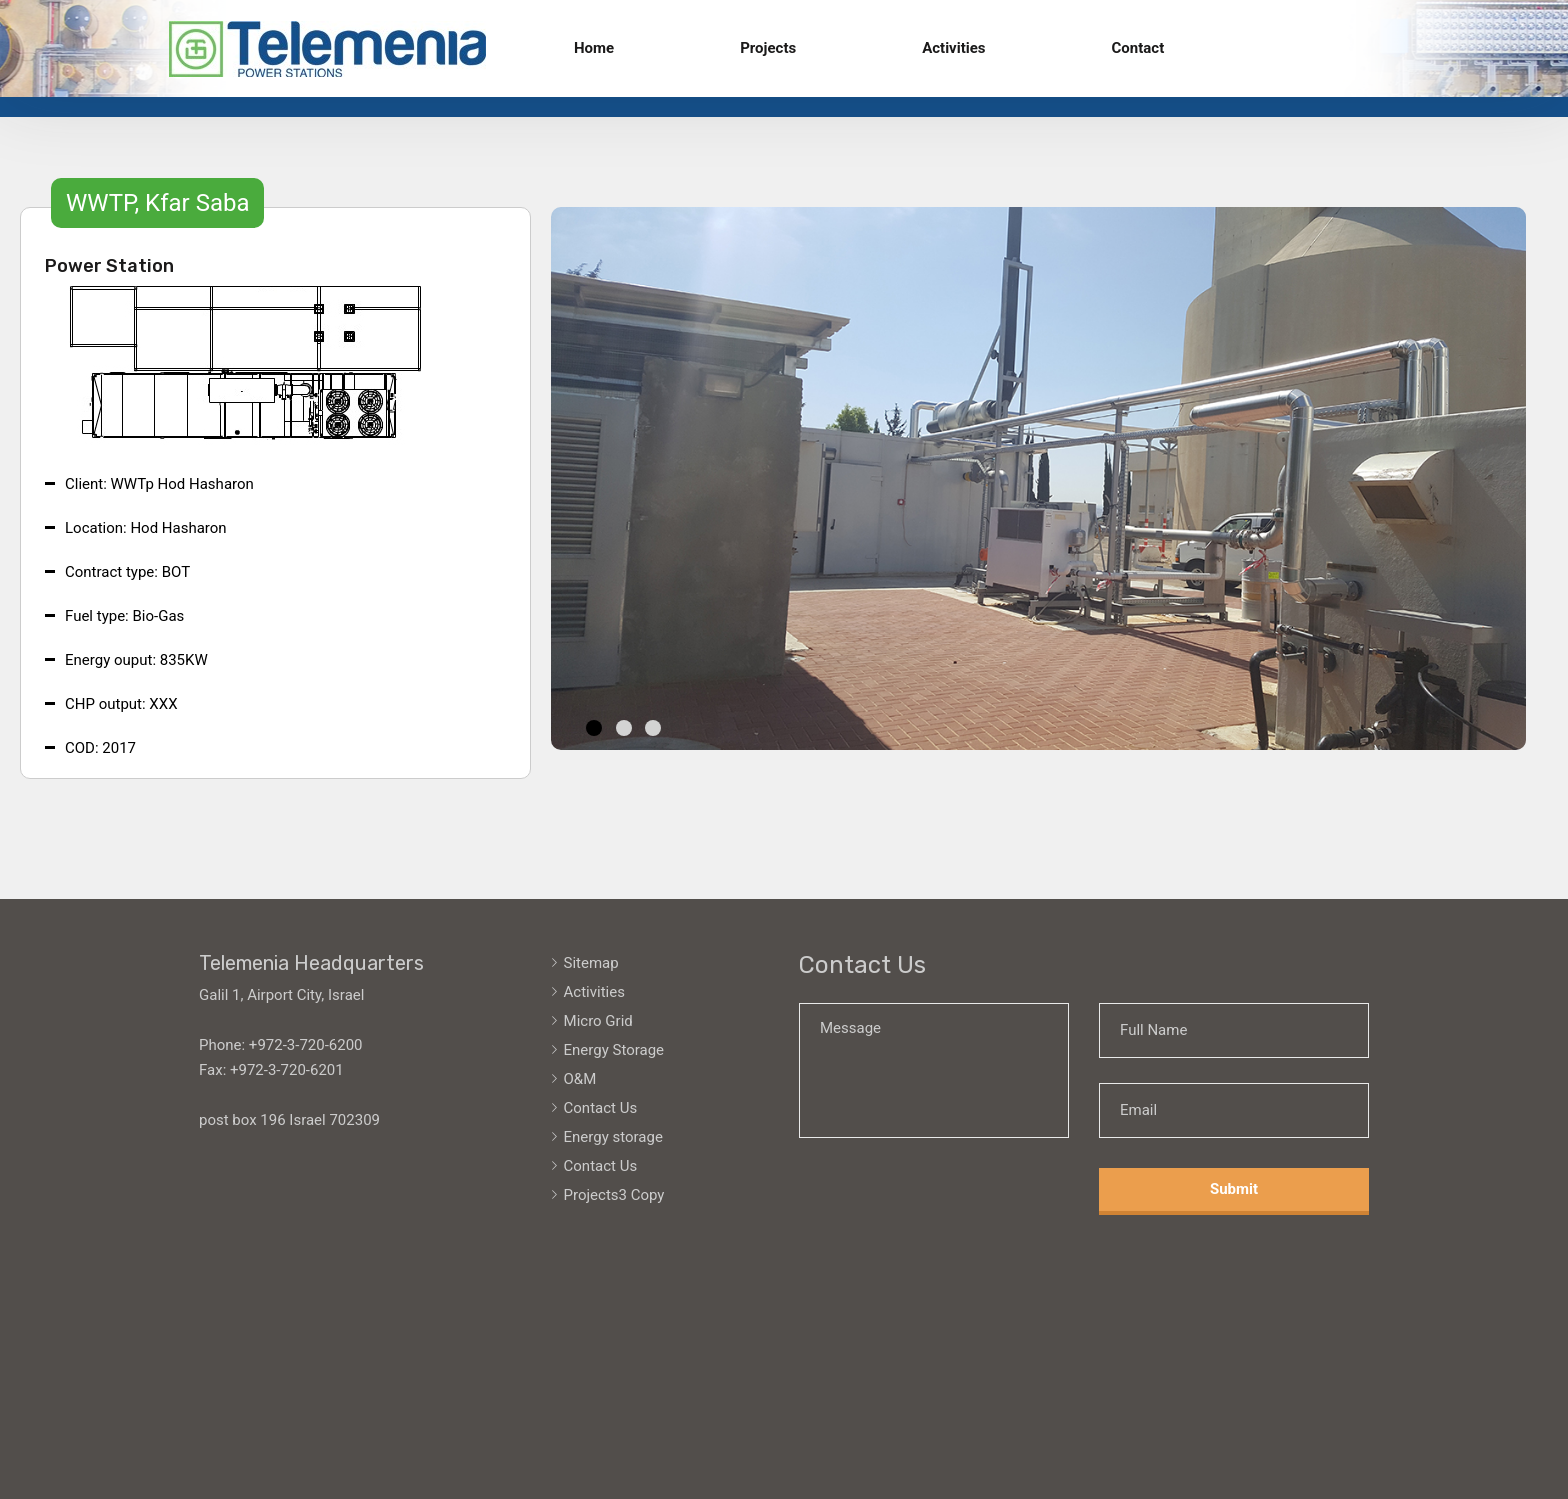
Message (934, 1070)
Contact (1138, 48)
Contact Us (601, 1108)
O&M (580, 1079)
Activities (953, 48)
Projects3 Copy (614, 1195)
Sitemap (591, 963)
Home (594, 48)
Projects (768, 48)
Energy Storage (614, 1050)
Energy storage (613, 1137)
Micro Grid (598, 1021)
